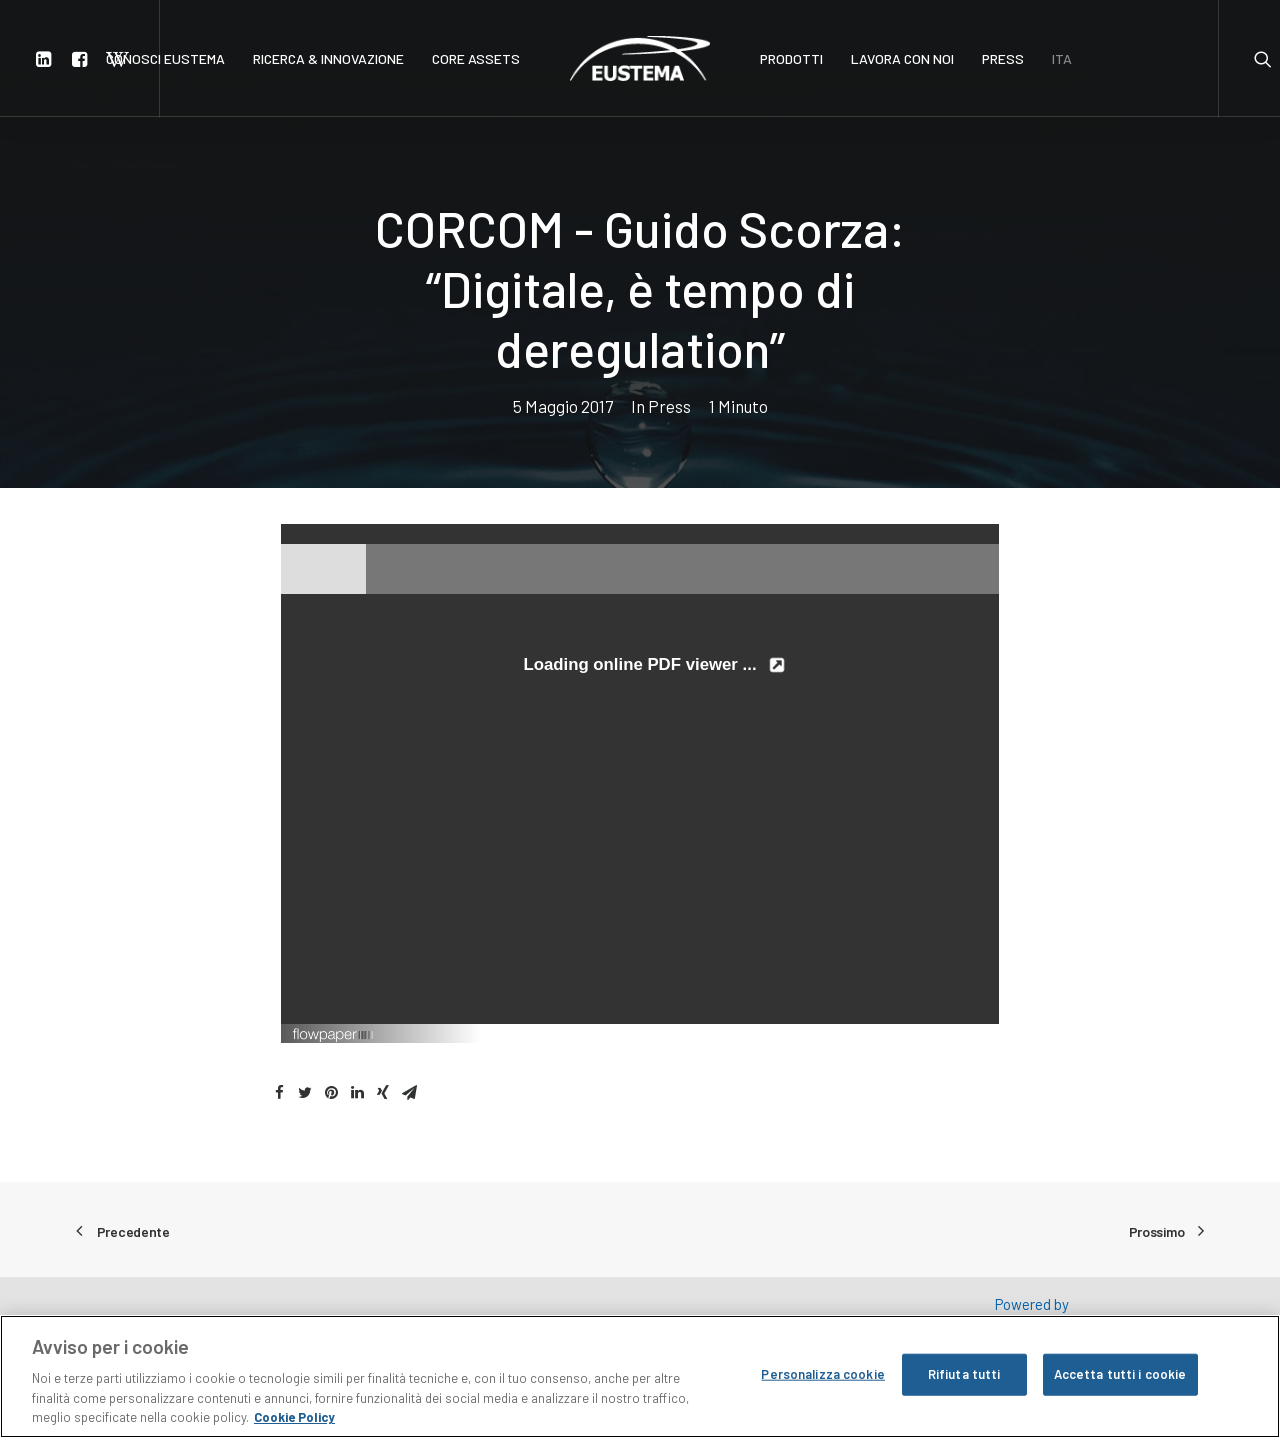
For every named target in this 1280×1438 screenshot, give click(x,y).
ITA (1062, 58)
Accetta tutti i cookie (1120, 1375)
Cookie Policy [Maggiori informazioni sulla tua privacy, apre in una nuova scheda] (294, 1419)
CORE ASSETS (476, 58)
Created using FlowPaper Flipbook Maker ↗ (893, 1033)
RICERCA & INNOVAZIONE (328, 58)
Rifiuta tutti (964, 1375)
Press (669, 406)
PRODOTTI (791, 58)
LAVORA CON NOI (902, 58)
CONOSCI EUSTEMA (165, 58)
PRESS (1003, 58)
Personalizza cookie (822, 1375)
